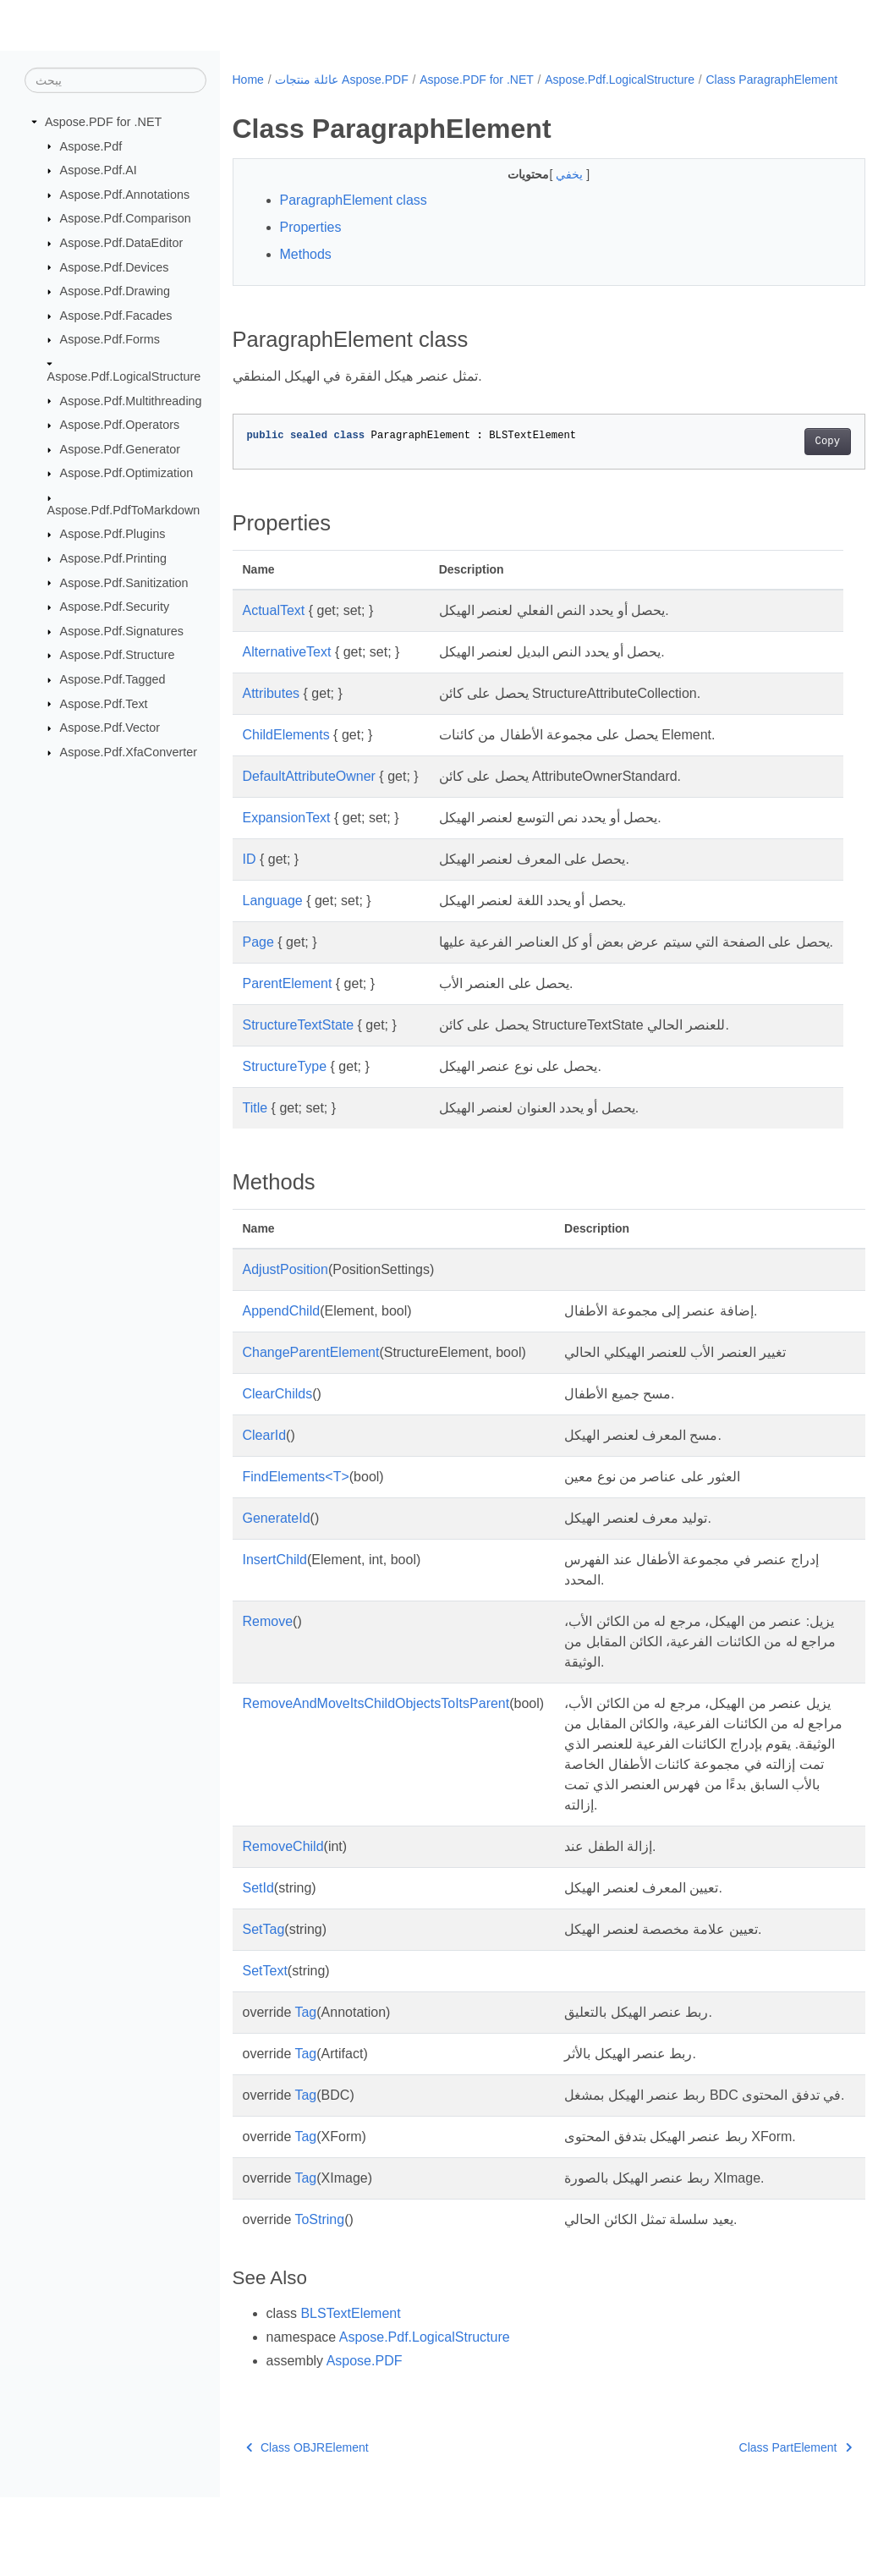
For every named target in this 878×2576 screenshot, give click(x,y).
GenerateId (276, 1556)
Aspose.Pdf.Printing (113, 558)
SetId (258, 1946)
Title (255, 1146)
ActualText (274, 628)
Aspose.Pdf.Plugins (113, 534)
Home (248, 79)
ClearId (265, 1473)
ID (249, 877)
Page (258, 960)
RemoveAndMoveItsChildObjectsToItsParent (376, 1741)
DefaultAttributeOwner (309, 794)
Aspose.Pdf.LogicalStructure (124, 376)
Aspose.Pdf (91, 145)
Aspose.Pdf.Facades (116, 315)
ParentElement (287, 1021)
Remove (268, 1659)
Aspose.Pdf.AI (98, 170)
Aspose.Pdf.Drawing (115, 291)
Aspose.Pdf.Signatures (122, 631)
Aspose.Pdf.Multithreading (131, 400)
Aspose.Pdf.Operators (120, 424)
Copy (783, 459)
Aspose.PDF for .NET (103, 122)
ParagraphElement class (353, 218)
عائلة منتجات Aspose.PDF (341, 79)
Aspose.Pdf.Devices (114, 266)
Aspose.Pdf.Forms (110, 339)
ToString (319, 2298)
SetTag (264, 1987)
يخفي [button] (549, 192)
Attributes (271, 711)
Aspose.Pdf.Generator (120, 449)
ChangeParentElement (311, 1390)
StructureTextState (298, 1063)
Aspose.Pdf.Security (115, 606)
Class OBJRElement (307, 2526)
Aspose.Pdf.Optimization (127, 473)
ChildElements (286, 752)
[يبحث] (115, 80)
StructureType (285, 1104)
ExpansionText (287, 835)
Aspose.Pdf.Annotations (125, 194)
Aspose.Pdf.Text (104, 703)
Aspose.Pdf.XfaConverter (128, 752)
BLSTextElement (350, 2392)
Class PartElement (750, 2526)
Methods (306, 272)
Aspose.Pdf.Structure (117, 655)
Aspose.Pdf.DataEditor (122, 243)
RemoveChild (283, 1905)
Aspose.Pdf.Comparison (125, 218)
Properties (311, 245)
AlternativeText (287, 669)
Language (273, 918)
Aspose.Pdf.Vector (110, 727)
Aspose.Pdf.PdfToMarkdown (123, 510)
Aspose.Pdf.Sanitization (124, 582)
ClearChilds (278, 1432)
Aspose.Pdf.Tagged (113, 679)
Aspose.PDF (365, 2439)
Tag (305, 2070)
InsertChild (275, 1597)
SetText (265, 2029)
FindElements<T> (296, 1515)
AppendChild (282, 1349)
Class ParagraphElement (310, 97)
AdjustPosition (285, 1307)
